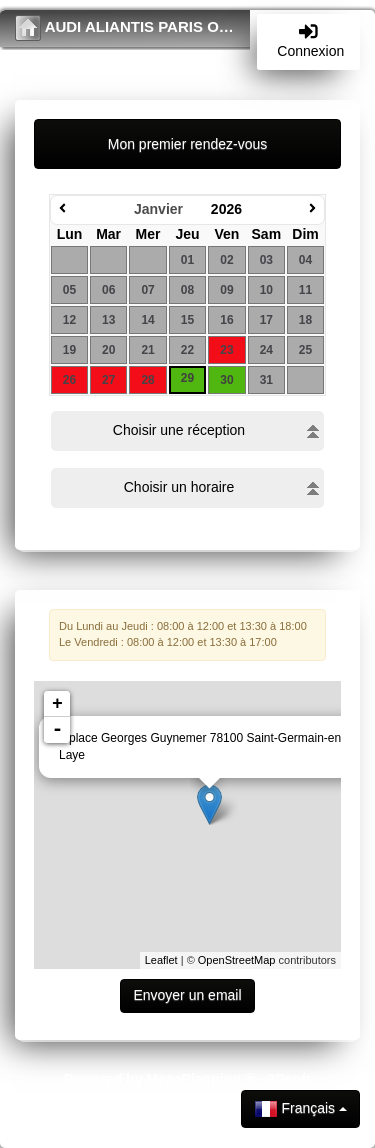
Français (300, 1109)
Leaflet (161, 960)
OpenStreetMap (237, 960)
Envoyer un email (187, 995)
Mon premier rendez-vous (188, 144)
